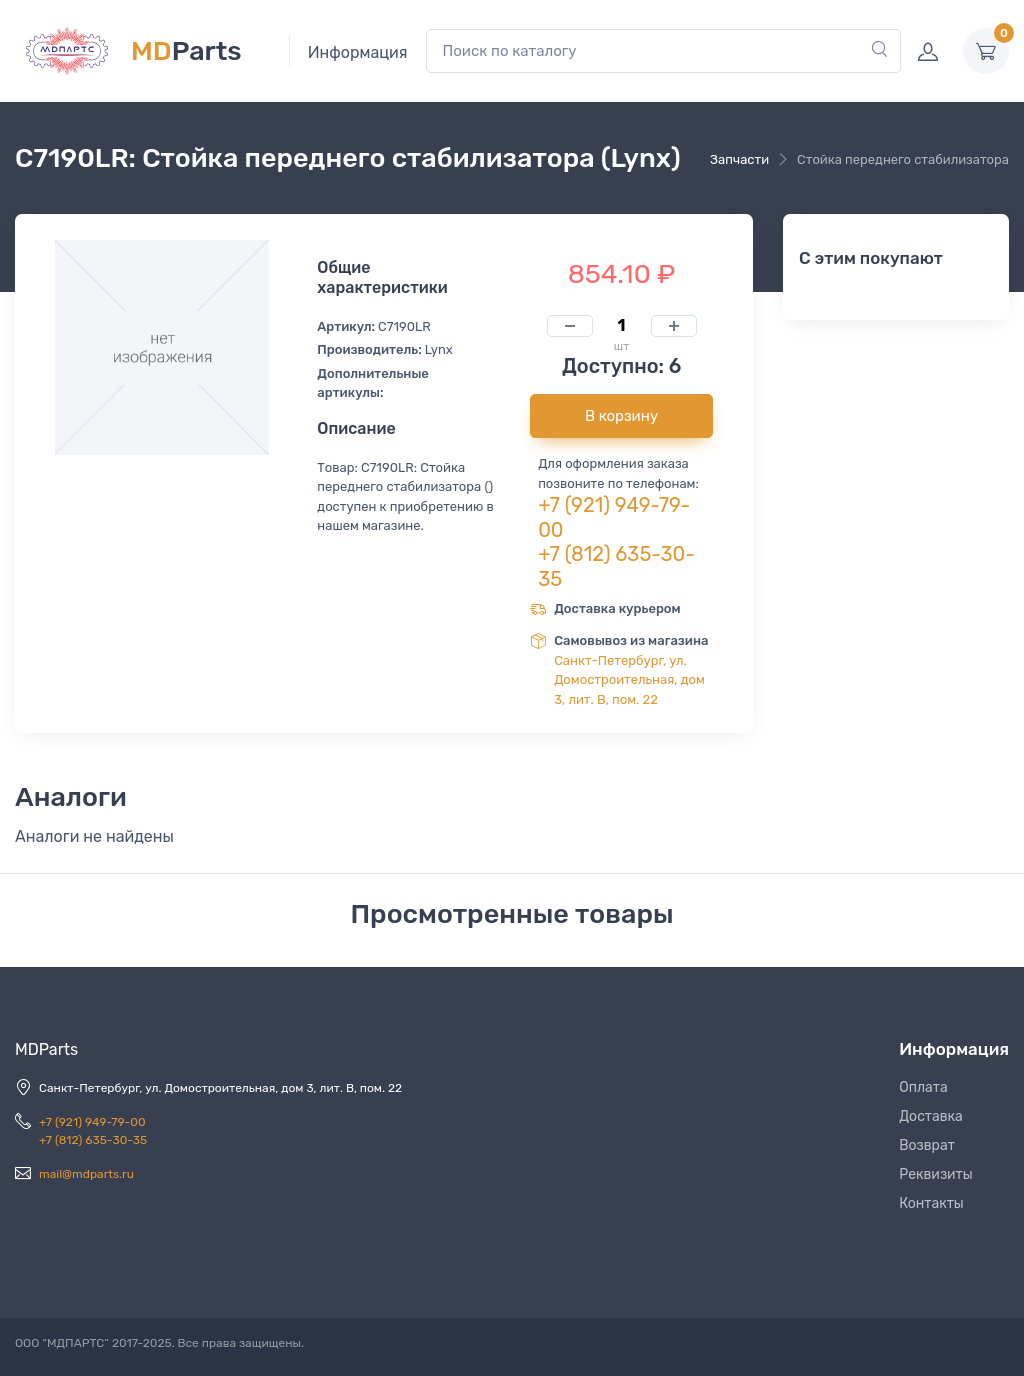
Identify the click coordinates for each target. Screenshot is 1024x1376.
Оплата (923, 1087)
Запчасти (739, 159)
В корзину (621, 416)
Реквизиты (936, 1174)
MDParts (46, 1049)
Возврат (927, 1145)
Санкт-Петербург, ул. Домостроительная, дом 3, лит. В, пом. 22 (629, 680)
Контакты (931, 1203)
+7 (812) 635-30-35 (93, 1140)
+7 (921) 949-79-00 (92, 1122)
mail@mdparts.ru (86, 1174)
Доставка (931, 1116)
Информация (358, 52)
